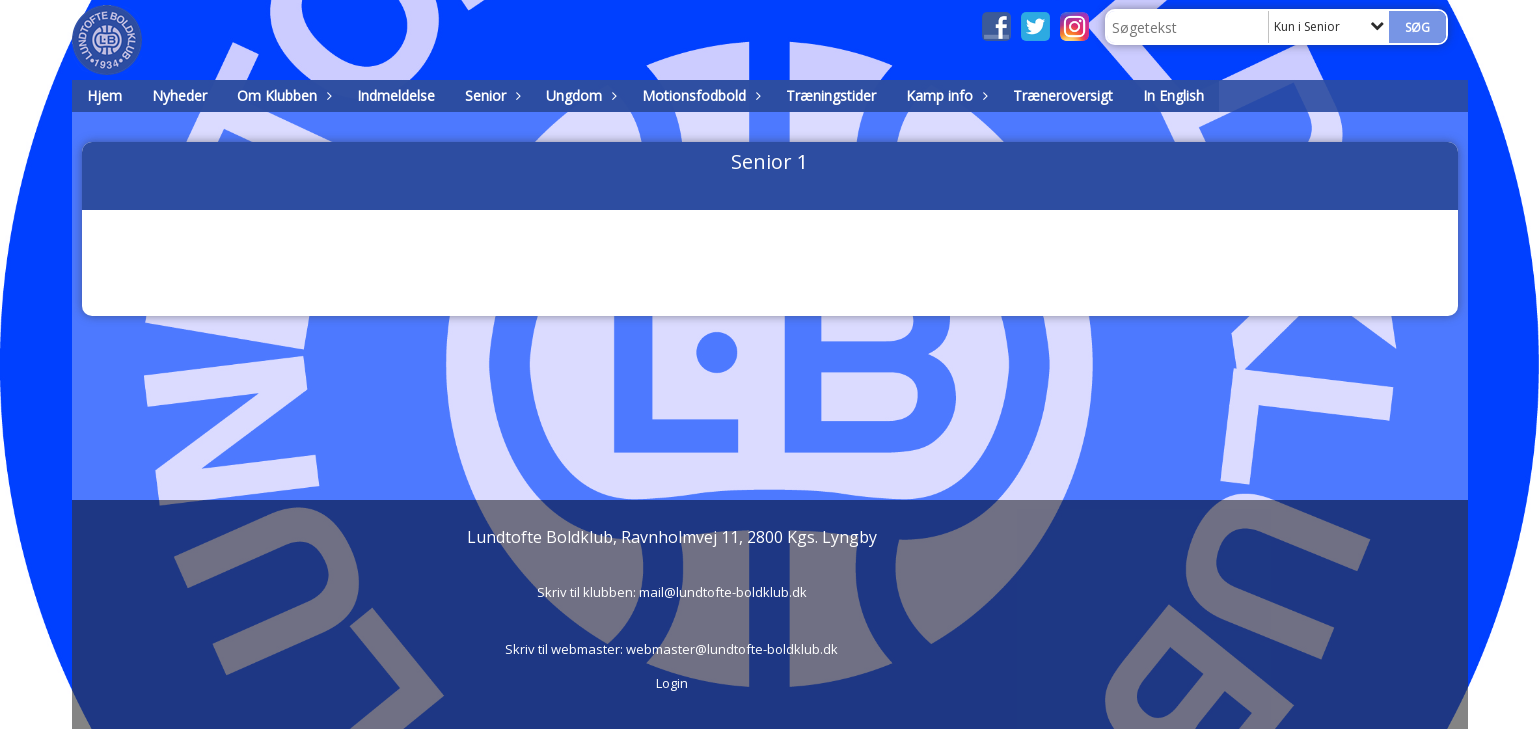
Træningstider (831, 95)
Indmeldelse (396, 95)
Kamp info (944, 95)
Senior (490, 95)
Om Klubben (282, 95)
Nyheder (179, 95)
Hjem (104, 95)
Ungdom (579, 95)
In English (1173, 95)
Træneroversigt (1063, 95)
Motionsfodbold (699, 95)
